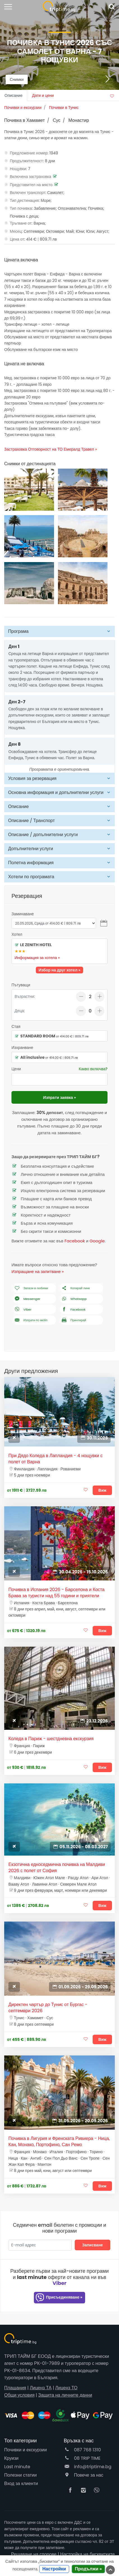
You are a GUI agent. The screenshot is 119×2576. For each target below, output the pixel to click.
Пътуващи (20, 985)
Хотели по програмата (31, 876)
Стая (15, 1026)
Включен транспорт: (28, 192)
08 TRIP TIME (82, 2458)
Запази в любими (31, 1288)
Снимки (17, 79)
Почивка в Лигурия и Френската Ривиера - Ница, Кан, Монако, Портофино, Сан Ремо (59, 2141)
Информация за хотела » (37, 957)
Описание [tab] (13, 95)
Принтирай (73, 1320)
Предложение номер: (29, 153)
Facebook (74, 1241)
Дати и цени (43, 95)
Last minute (17, 2466)
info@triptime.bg (87, 2466)
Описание (18, 806)
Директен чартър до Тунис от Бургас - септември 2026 (47, 2008)
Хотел (16, 934)
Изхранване (22, 1047)
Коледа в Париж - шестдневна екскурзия (51, 1739)
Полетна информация (30, 862)
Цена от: (17, 239)
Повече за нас (83, 2475)
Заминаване (22, 914)
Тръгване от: (21, 223)
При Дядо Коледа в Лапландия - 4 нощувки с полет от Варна (55, 1459)
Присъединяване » (59, 2297)
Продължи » (88, 2569)
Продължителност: (27, 161)
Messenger (27, 1299)
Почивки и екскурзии (25, 2450)
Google (97, 1241)
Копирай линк (75, 1288)
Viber (22, 1309)
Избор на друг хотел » (59, 970)
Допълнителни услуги (30, 848)
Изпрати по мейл (31, 1320)
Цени (16, 1069)
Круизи (11, 2458)
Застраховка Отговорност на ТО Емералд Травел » (50, 449)
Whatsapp (74, 1299)
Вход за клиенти (21, 2483)
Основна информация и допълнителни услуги (55, 792)
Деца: (20, 1011)
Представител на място (31, 185)
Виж (102, 1490)
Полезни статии (20, 2475)
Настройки (54, 2569)
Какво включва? (93, 1069)
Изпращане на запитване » (37, 1271)
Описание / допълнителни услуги (43, 834)
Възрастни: (25, 996)
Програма (18, 631)
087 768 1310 (82, 2450)
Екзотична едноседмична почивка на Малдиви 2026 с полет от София (56, 1867)
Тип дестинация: (25, 200)
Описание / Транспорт (31, 820)
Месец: (16, 231)
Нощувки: (18, 169)
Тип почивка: (21, 208)
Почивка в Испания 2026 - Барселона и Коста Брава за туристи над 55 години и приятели (56, 1593)
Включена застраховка (30, 176)
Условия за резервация (32, 778)
